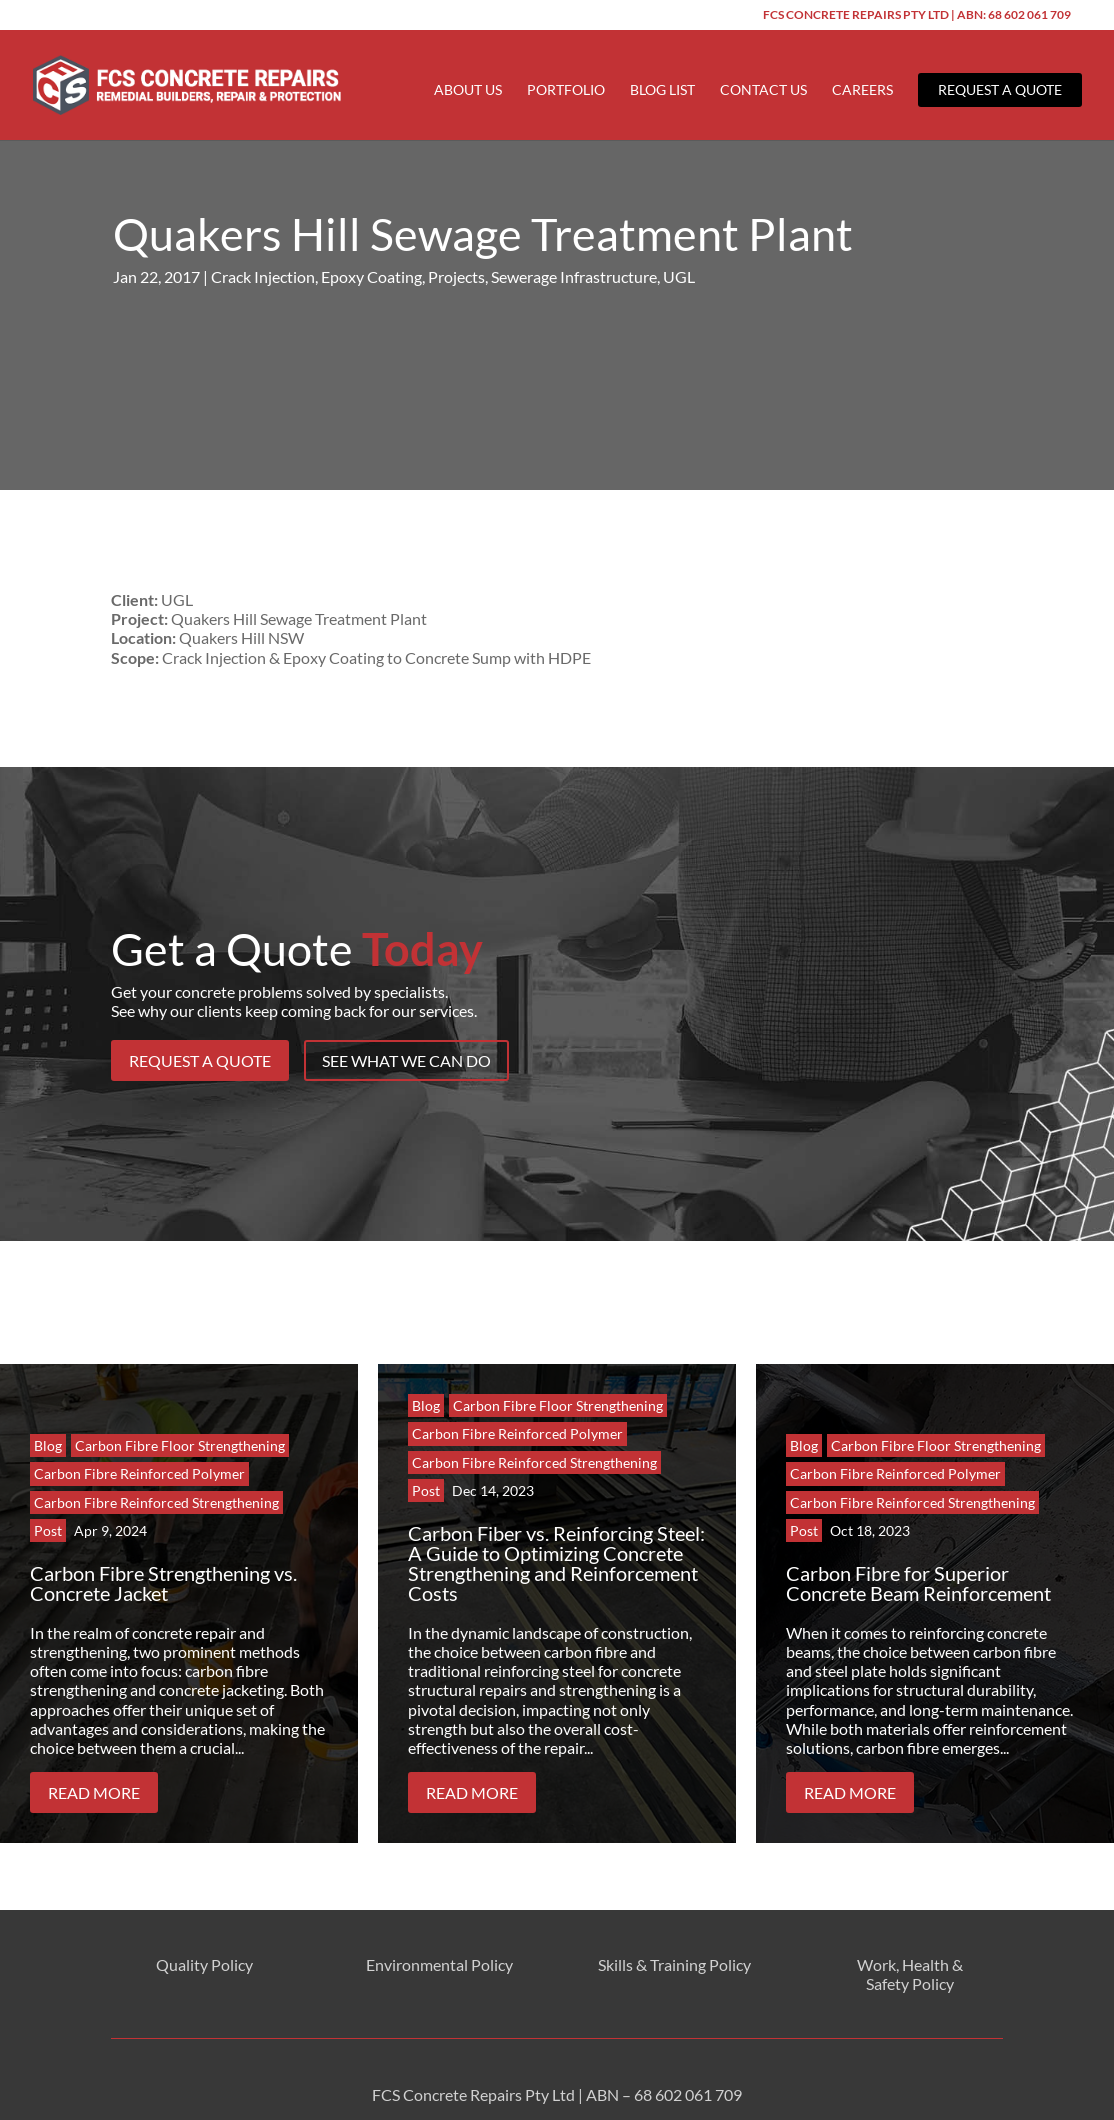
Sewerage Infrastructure (574, 247)
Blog (48, 1416)
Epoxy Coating (371, 247)
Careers (862, 90)
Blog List (662, 90)
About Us (468, 90)
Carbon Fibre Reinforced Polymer (139, 1444)
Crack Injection (263, 247)
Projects (456, 247)
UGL (679, 247)
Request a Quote (1000, 89)
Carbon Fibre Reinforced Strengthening (156, 1473)
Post (48, 1501)
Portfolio (566, 90)
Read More (94, 1763)
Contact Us (763, 90)
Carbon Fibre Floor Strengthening (180, 1416)
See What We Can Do (406, 1031)
